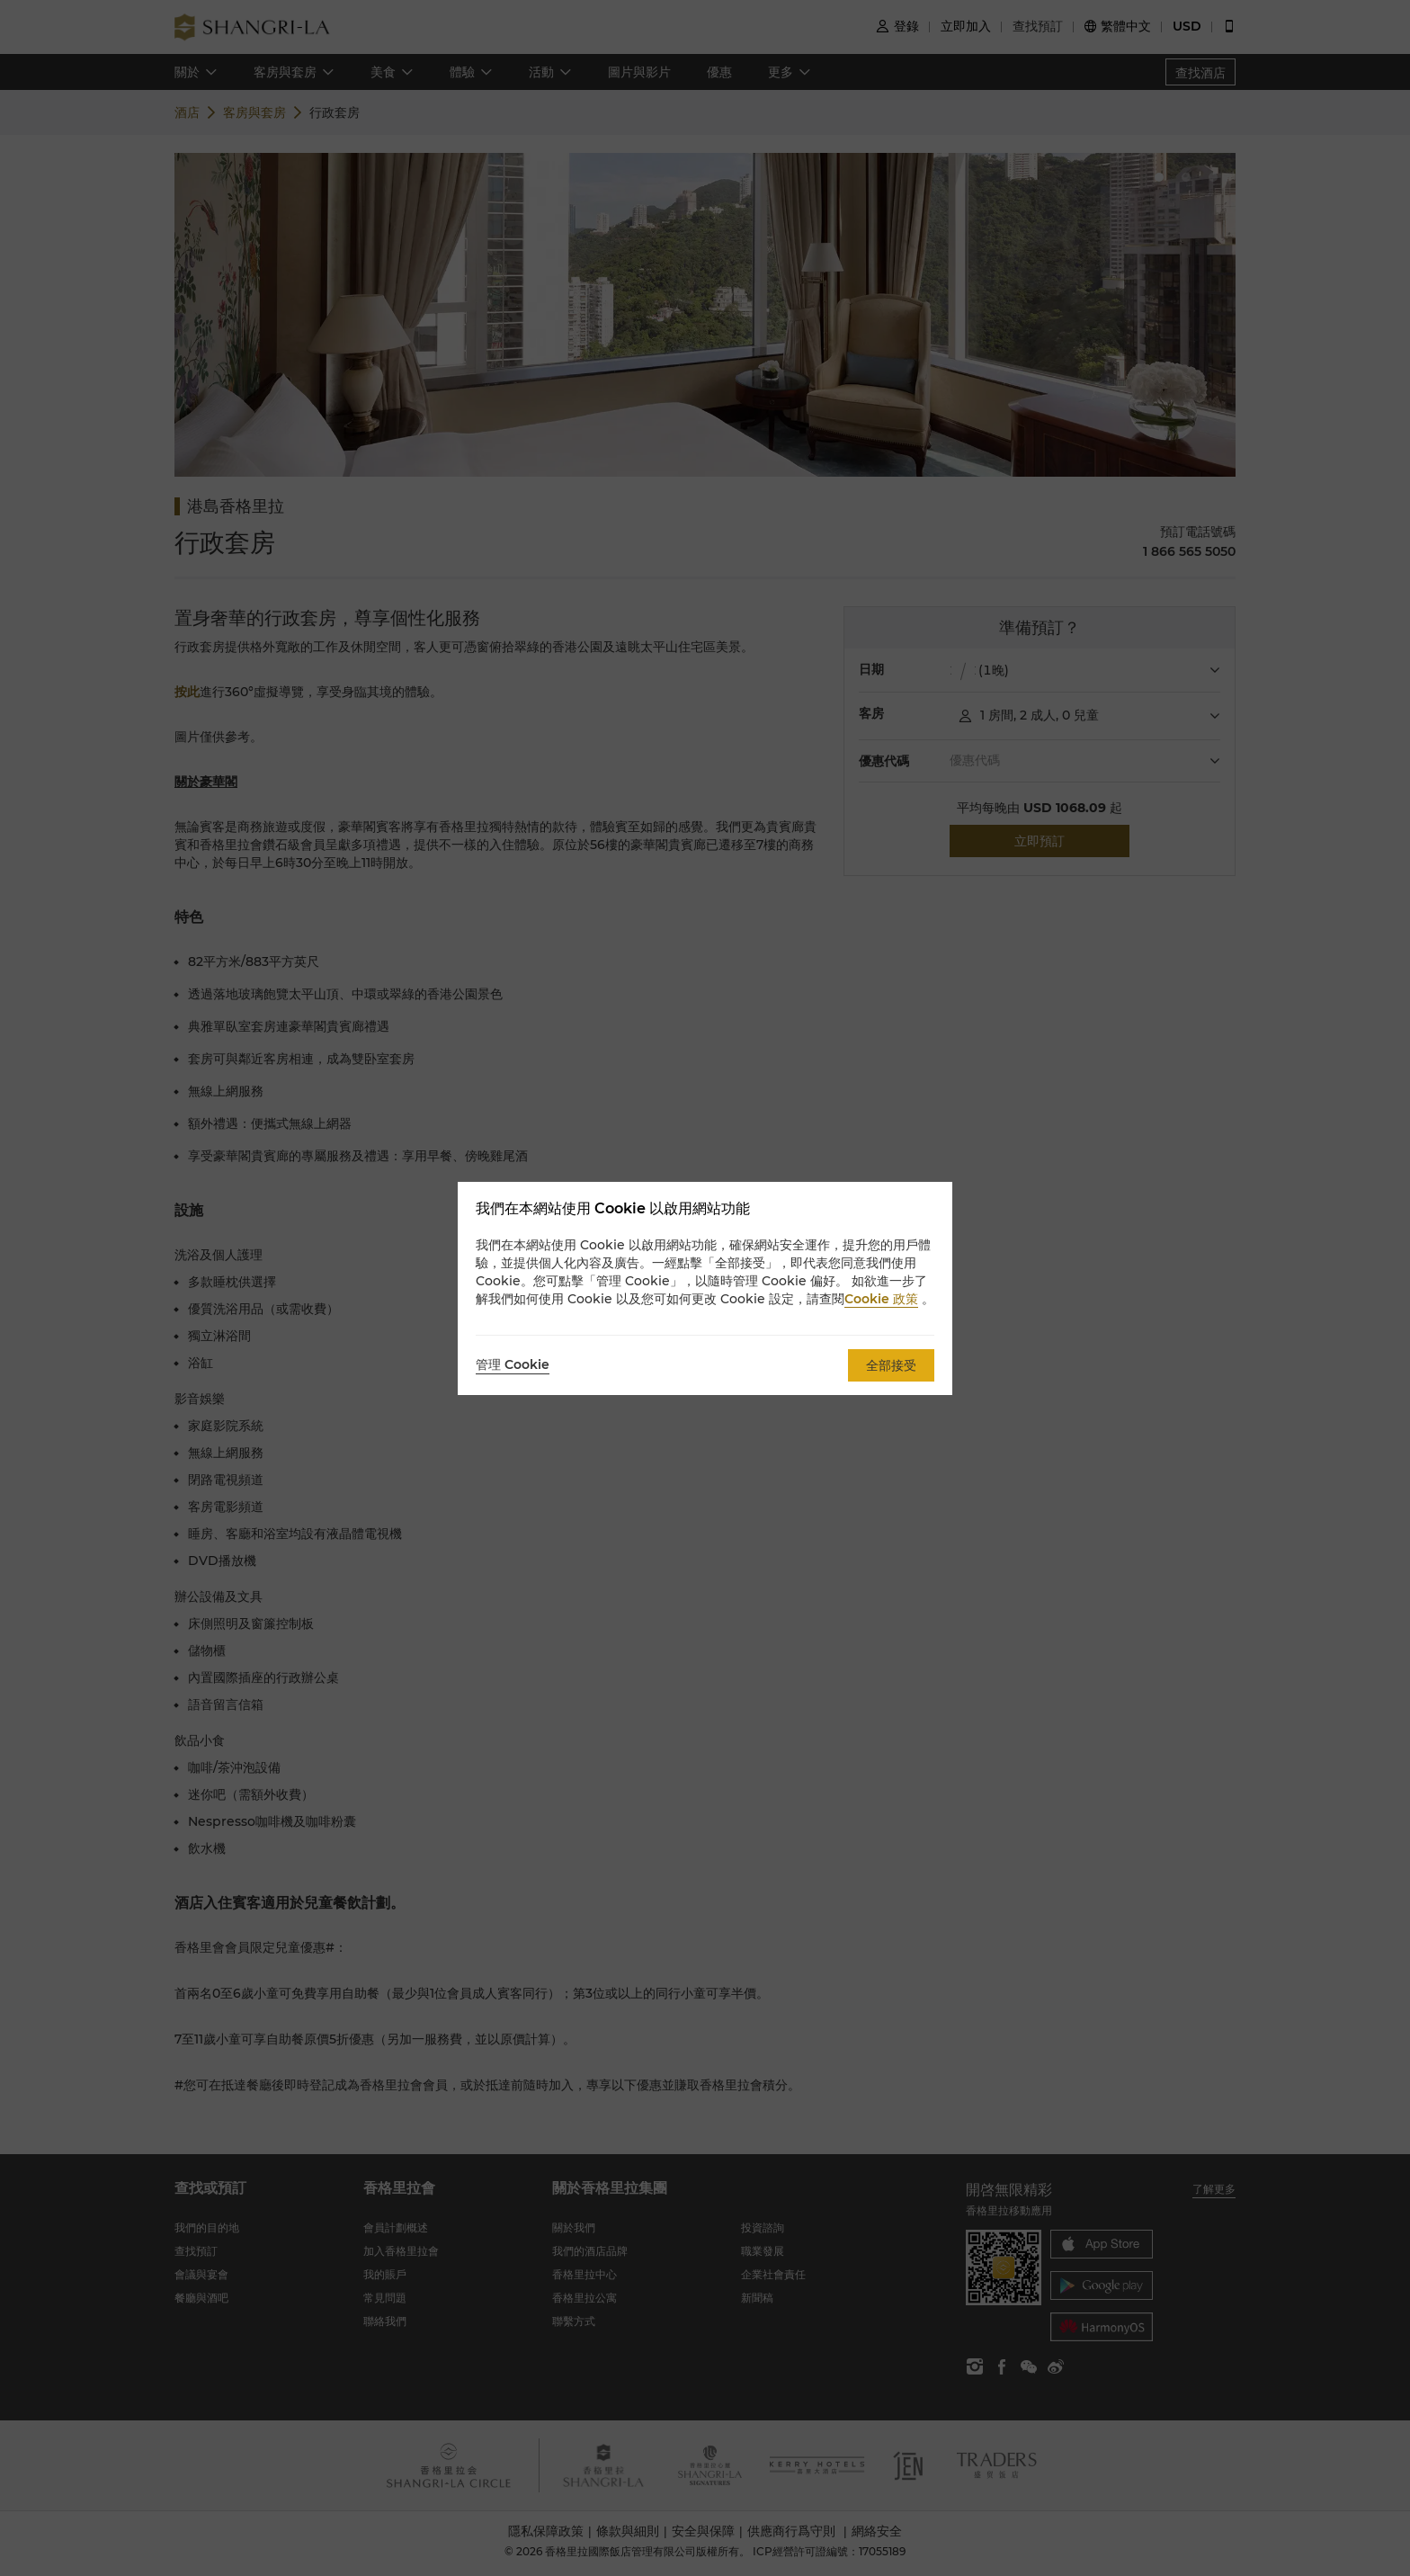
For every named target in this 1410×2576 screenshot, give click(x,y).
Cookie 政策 (881, 1299)
